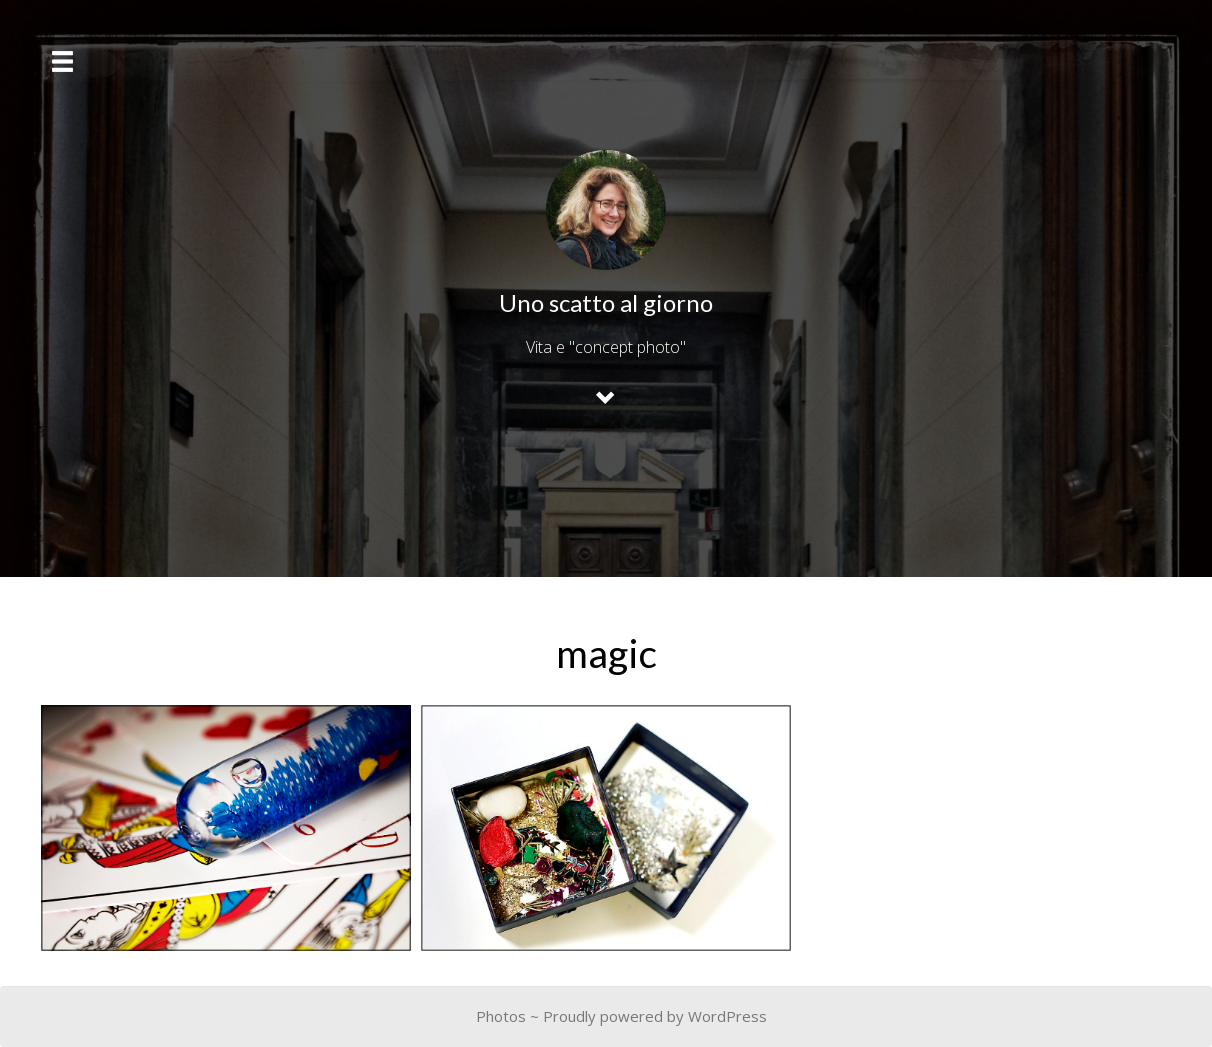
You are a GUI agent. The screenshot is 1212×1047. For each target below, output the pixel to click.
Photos (501, 1016)
